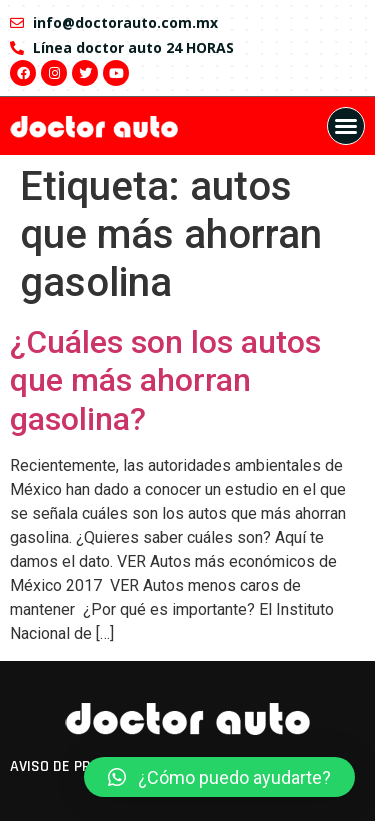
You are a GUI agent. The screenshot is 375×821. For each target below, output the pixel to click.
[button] (346, 126)
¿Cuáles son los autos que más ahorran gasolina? (165, 380)
